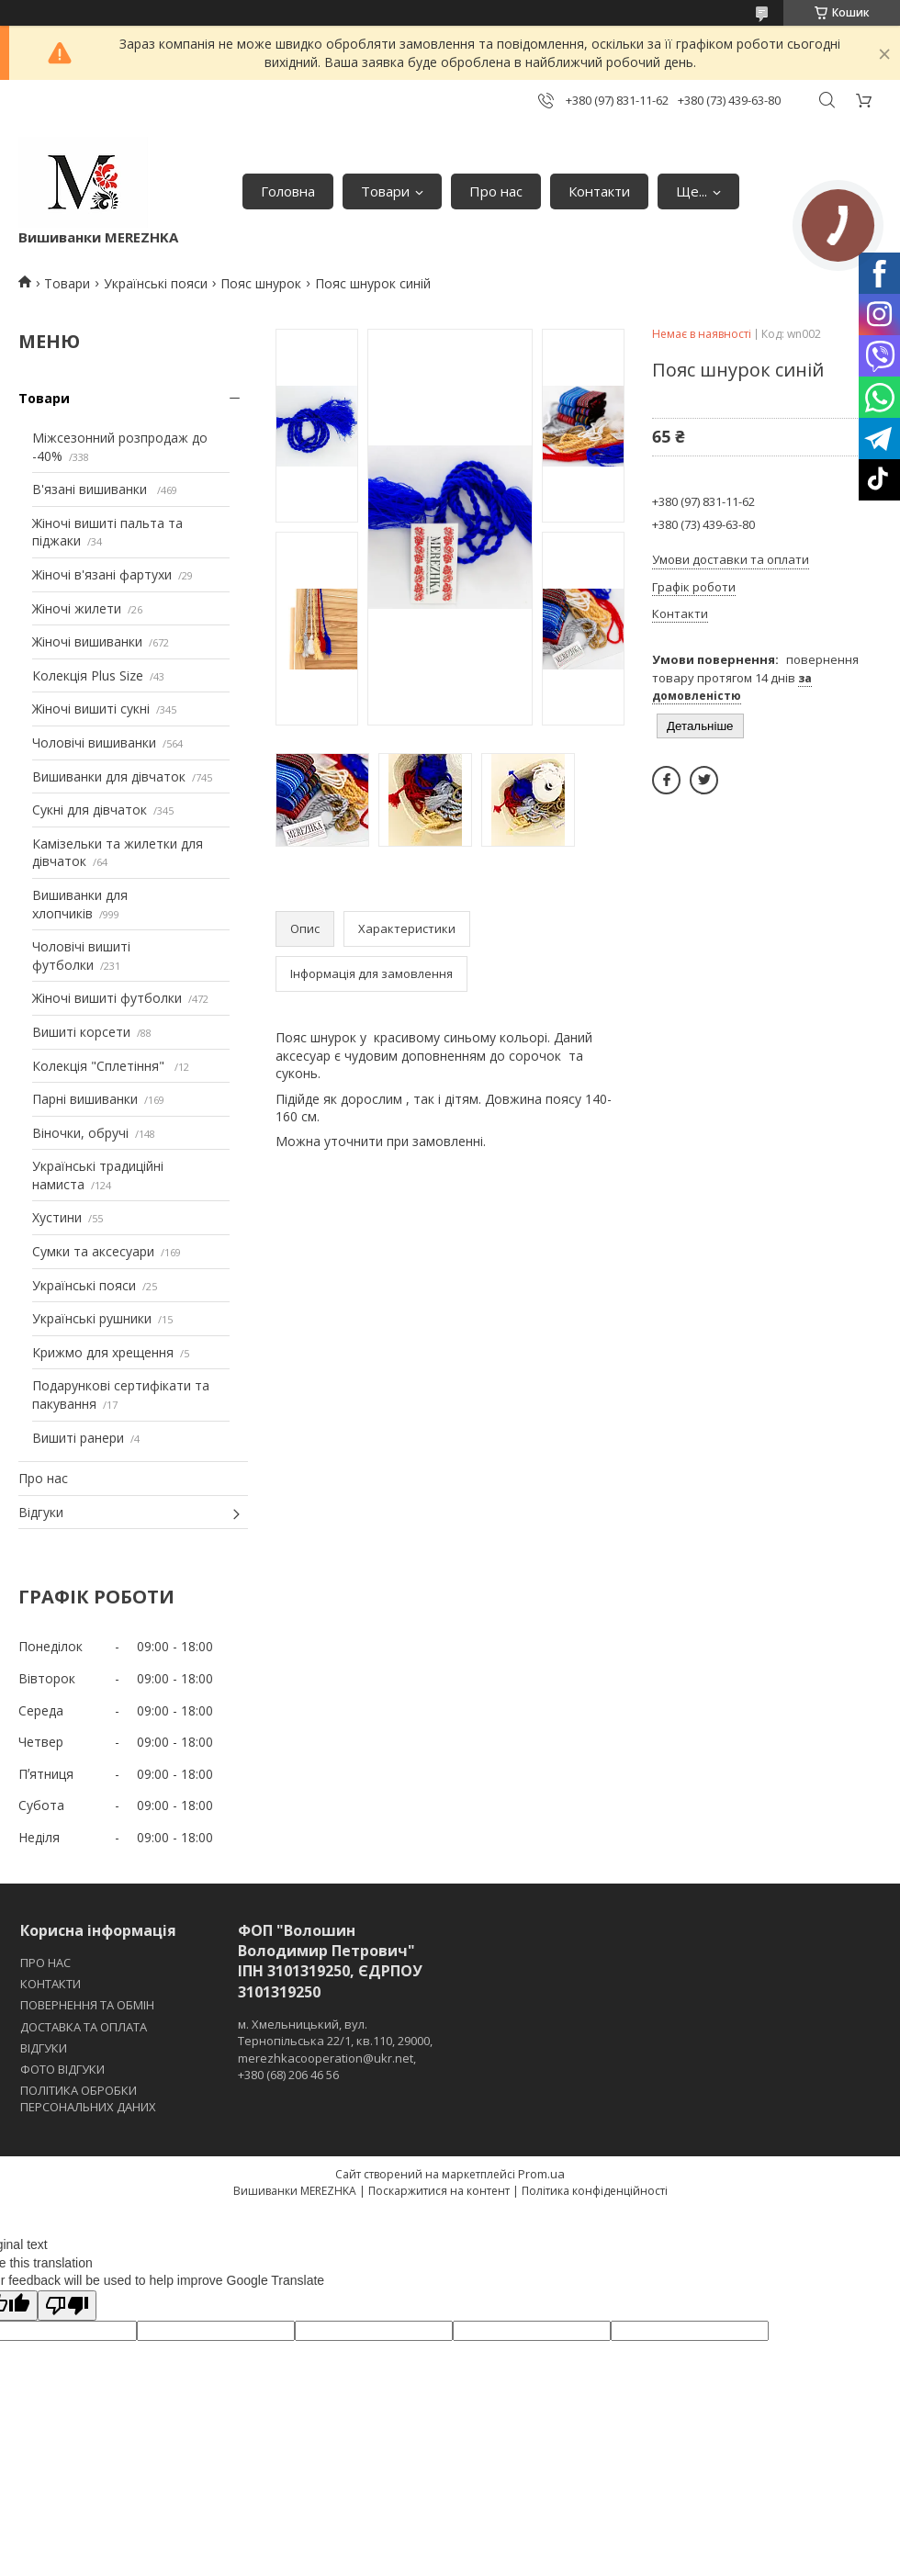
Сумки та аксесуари (93, 1251)
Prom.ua (541, 2173)
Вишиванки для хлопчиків (80, 904)
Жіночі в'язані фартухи (102, 574)
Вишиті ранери (78, 1437)
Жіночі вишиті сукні (91, 708)
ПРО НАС (45, 1962)
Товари (385, 191)
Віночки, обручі (80, 1133)
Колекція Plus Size (87, 675)
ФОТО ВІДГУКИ (62, 2069)
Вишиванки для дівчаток (109, 776)
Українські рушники (92, 1318)
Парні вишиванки (85, 1099)
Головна (288, 191)
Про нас (496, 191)
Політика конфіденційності (595, 2191)
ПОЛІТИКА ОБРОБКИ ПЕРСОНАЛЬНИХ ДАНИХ (88, 2098)
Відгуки (40, 1512)
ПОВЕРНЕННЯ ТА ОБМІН (87, 2005)
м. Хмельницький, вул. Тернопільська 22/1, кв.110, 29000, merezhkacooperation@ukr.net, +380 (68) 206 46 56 (335, 2049)
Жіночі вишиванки (87, 641)
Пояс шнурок (260, 283)
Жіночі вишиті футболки (107, 998)
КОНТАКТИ (50, 1983)
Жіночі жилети (76, 608)
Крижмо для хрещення (103, 1352)
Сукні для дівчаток (89, 809)
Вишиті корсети (81, 1032)
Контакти (599, 191)
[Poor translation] (67, 2305)
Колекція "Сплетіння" (100, 1065)
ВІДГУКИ (43, 2048)
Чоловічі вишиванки (94, 742)
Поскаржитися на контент (439, 2191)
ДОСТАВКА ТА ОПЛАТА (83, 2027)
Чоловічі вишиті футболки (81, 955)
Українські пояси (156, 283)
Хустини (57, 1217)
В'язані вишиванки (91, 489)
